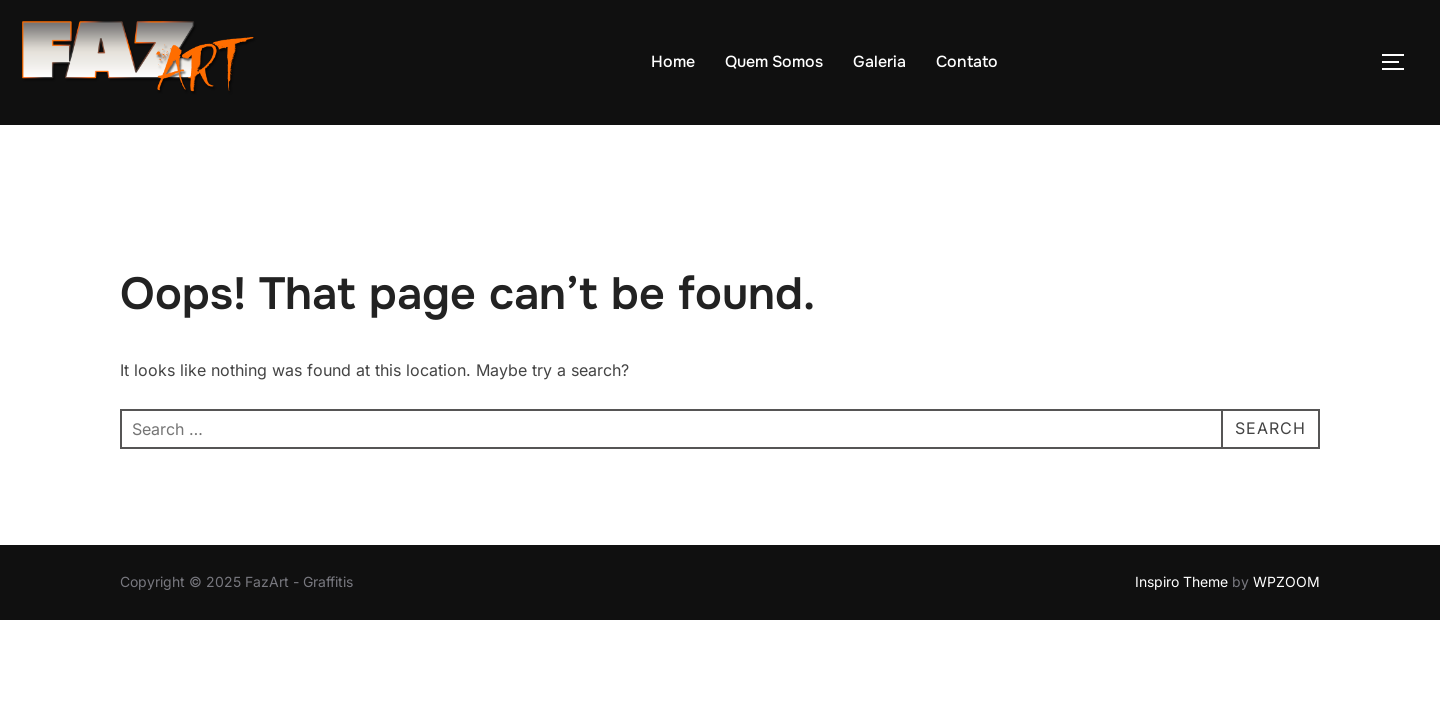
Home (673, 61)
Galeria (879, 61)
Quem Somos (774, 61)
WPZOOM (1286, 536)
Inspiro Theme (1181, 536)
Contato (967, 61)
